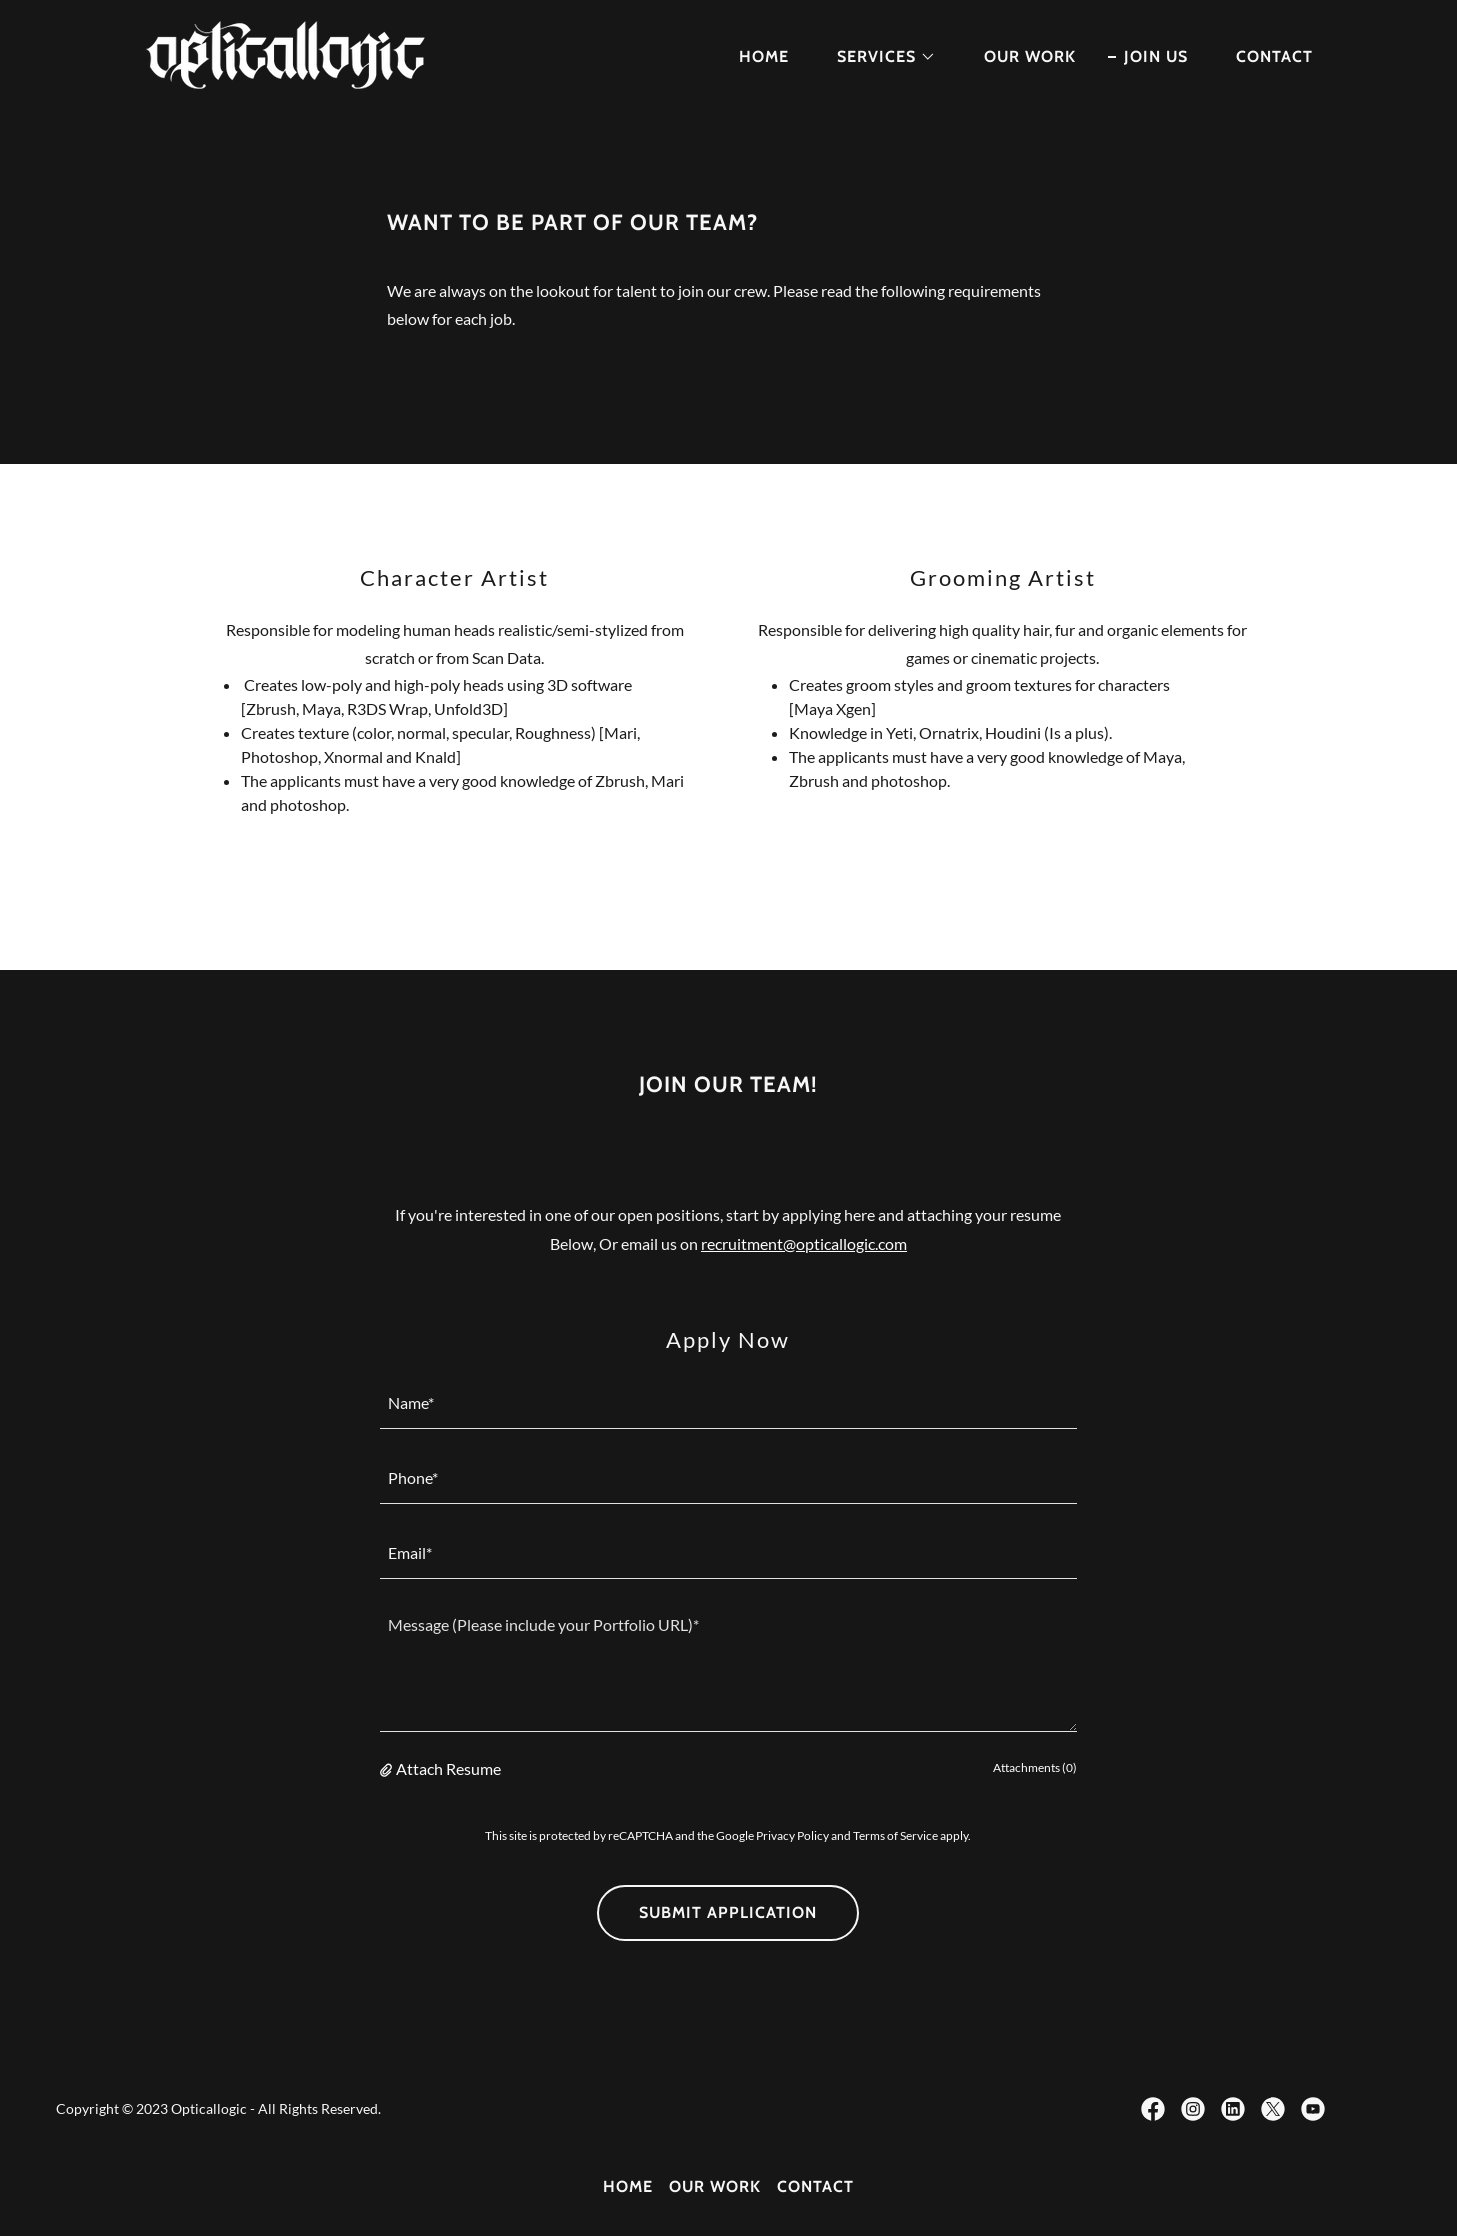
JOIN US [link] (1156, 56)
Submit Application (728, 1912)
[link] (288, 52)
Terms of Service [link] (895, 1835)
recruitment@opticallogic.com (804, 1243)
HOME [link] (764, 56)
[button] (878, 57)
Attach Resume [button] (448, 1768)
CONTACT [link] (1274, 56)
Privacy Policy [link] (792, 1835)
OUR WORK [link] (1030, 56)
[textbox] (728, 1403)
